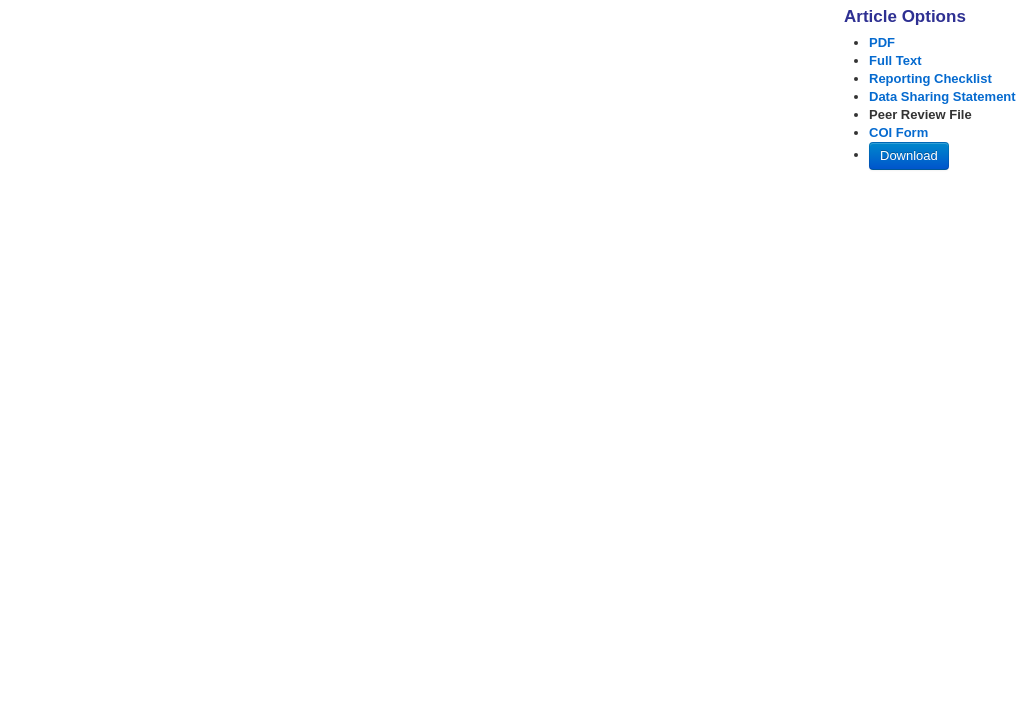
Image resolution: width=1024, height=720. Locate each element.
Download (909, 155)
